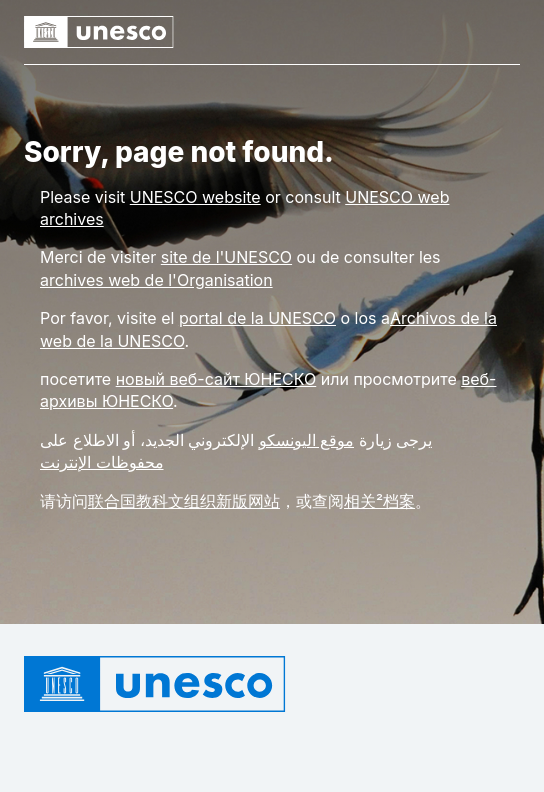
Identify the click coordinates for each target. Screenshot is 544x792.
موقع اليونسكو (307, 440)
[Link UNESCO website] (195, 197)
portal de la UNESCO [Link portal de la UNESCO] (257, 318)
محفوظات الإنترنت (102, 462)
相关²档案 (379, 501)
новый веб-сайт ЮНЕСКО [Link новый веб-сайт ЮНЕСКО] (216, 379)
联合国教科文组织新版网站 (184, 501)
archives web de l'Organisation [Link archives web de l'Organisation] (156, 280)
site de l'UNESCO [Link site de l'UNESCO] (226, 257)
